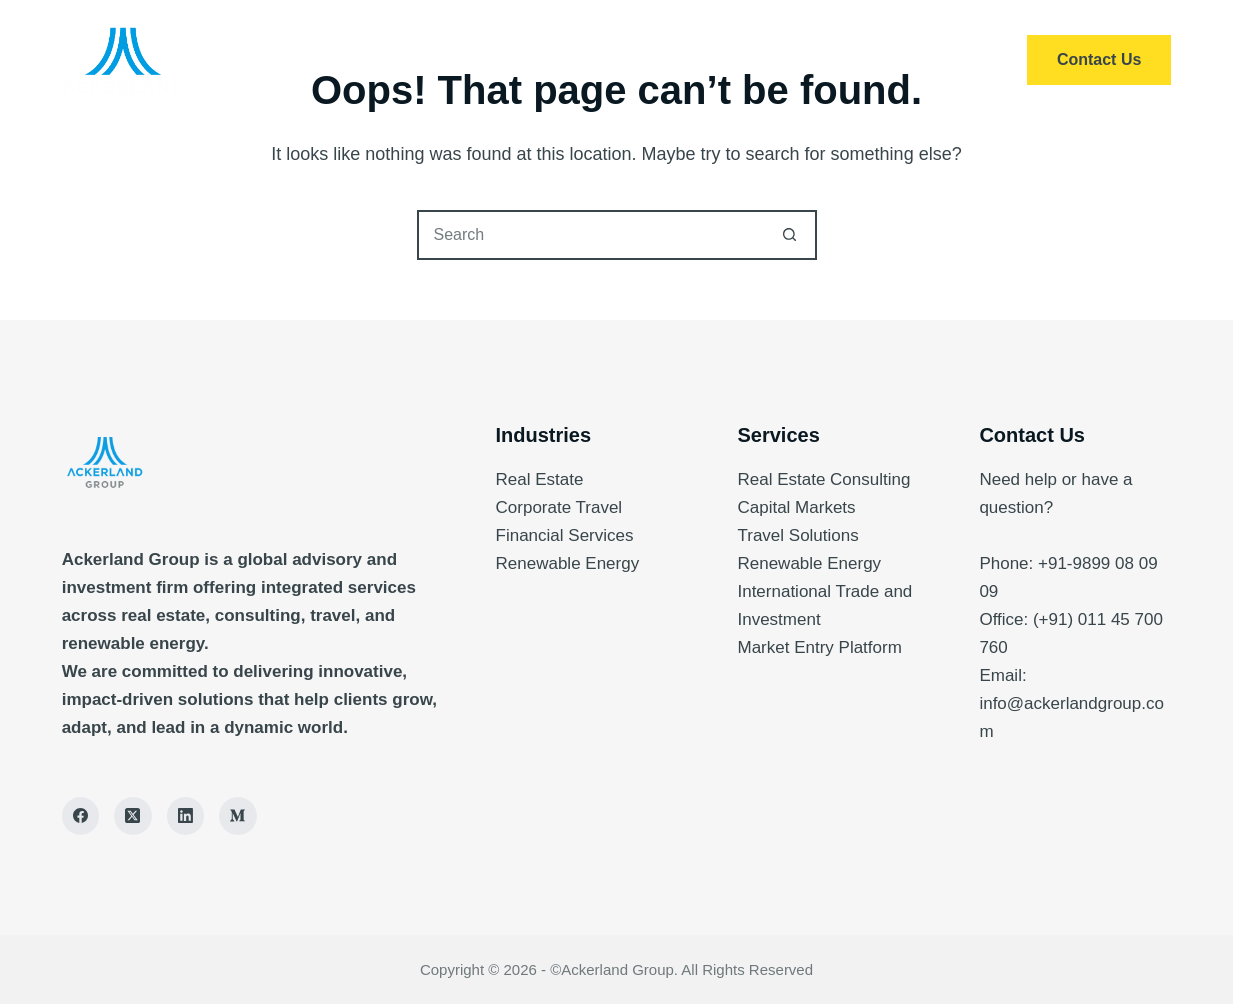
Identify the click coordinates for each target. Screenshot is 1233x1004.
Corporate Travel (559, 507)
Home (422, 60)
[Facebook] (81, 816)
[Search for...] (592, 235)
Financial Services (565, 535)
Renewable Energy (568, 563)
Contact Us (1099, 59)
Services (538, 60)
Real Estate (540, 479)
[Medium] (238, 816)
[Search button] (790, 235)
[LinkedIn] (186, 816)
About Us (669, 60)
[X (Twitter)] (133, 816)
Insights (799, 60)
